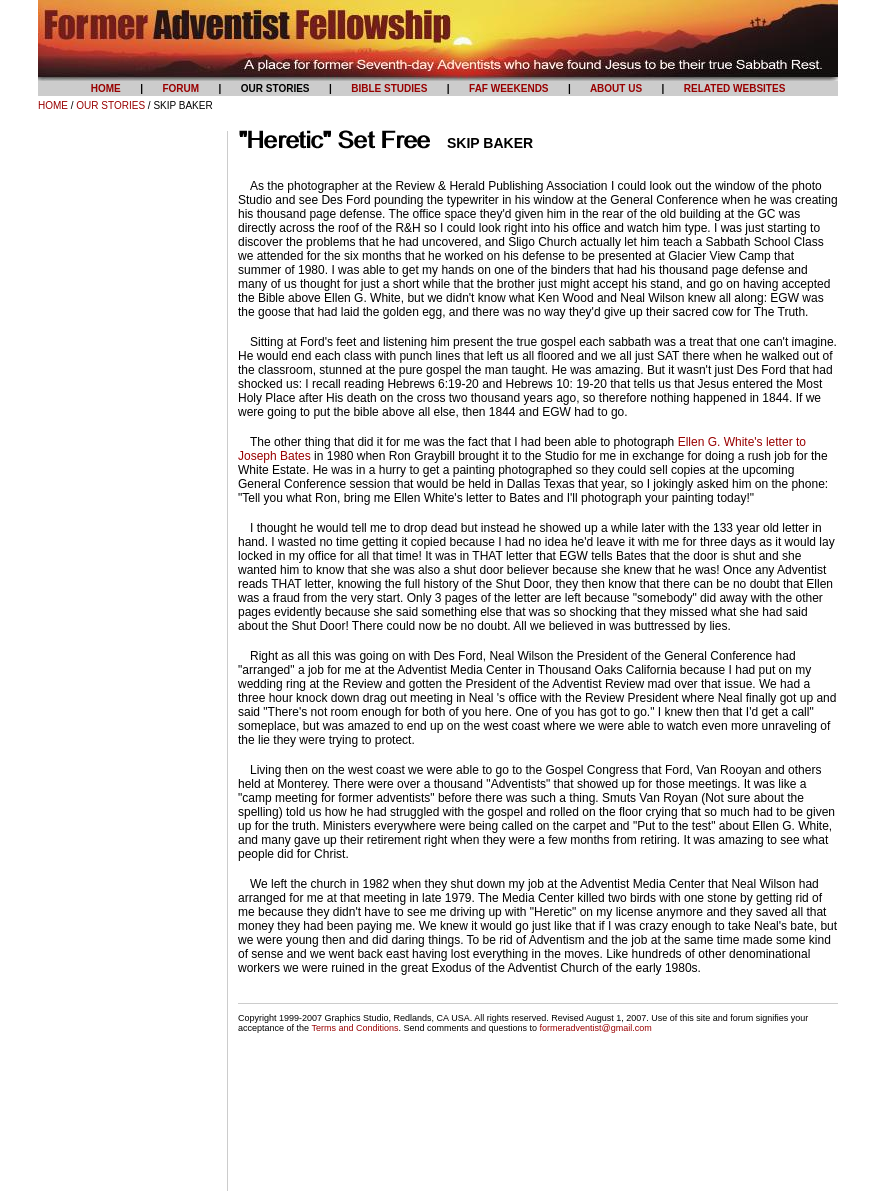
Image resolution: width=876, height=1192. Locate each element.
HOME (53, 105)
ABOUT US (616, 88)
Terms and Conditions (354, 1028)
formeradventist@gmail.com (596, 1028)
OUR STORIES (110, 105)
